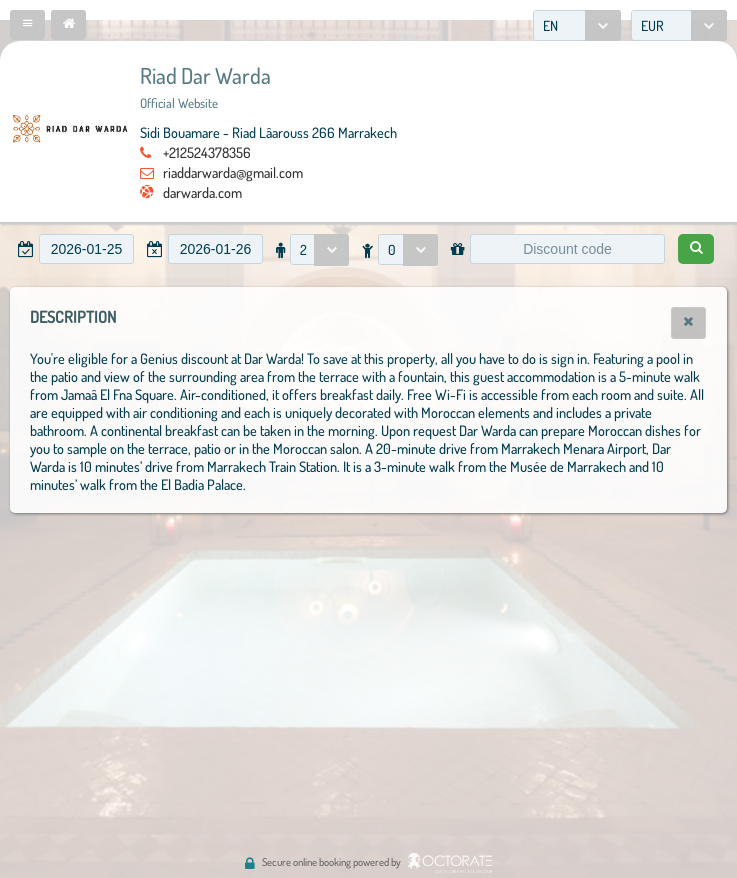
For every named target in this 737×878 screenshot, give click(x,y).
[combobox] (577, 25)
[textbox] (86, 249)
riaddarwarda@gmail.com (233, 172)
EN (550, 25)
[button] (27, 25)
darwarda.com (202, 192)
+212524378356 (207, 152)
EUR (652, 25)
